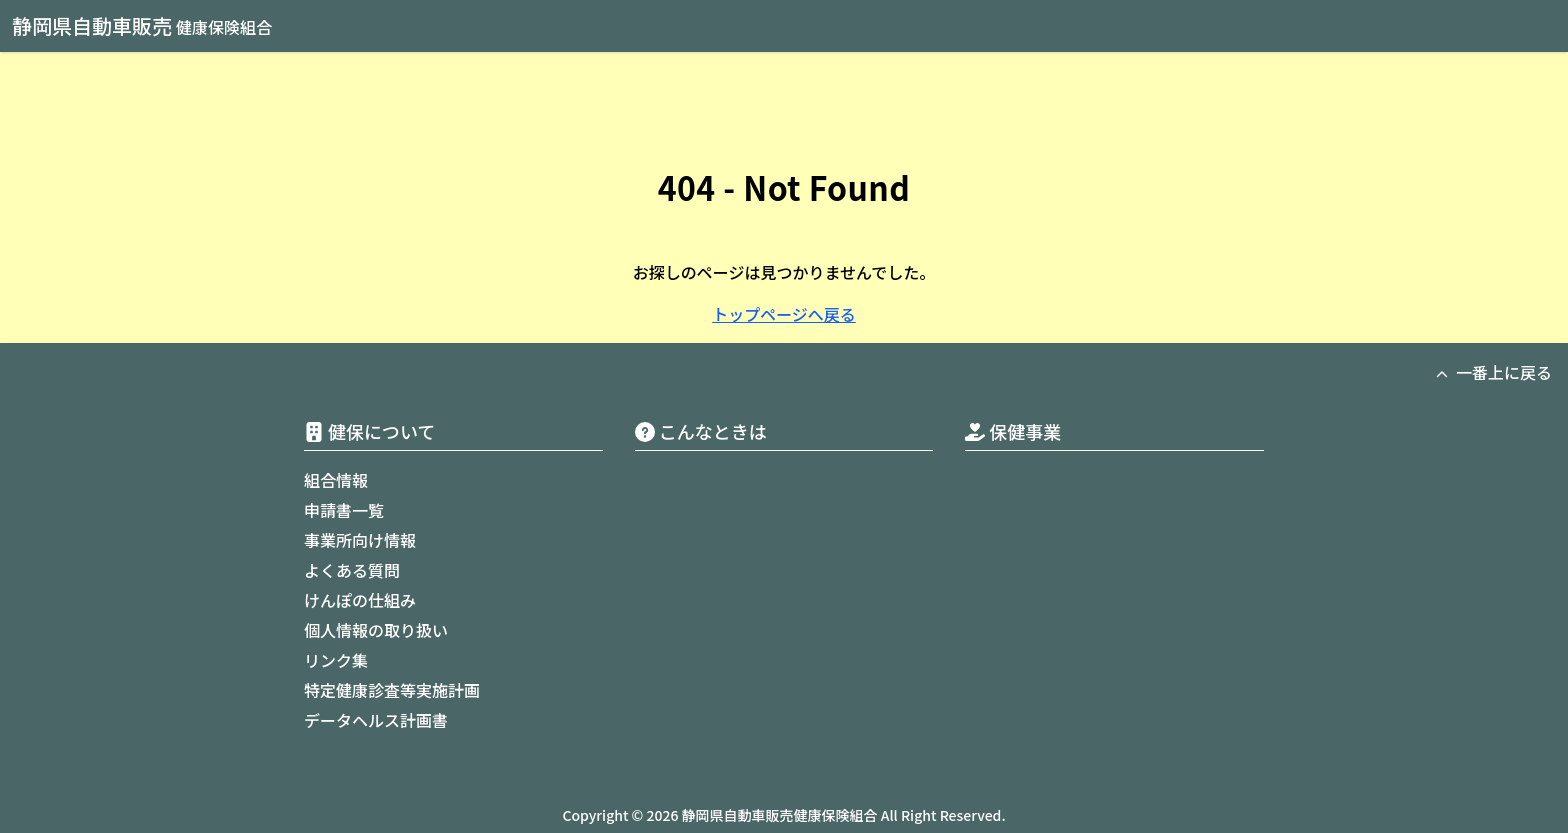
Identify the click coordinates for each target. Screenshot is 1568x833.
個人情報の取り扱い (376, 630)
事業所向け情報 (360, 540)
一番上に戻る (1494, 372)
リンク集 (336, 660)
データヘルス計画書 (376, 720)
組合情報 (336, 480)
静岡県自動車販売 (142, 25)
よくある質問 (352, 570)
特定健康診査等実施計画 (392, 690)
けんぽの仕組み (360, 600)
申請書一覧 (344, 510)
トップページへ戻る (784, 314)
